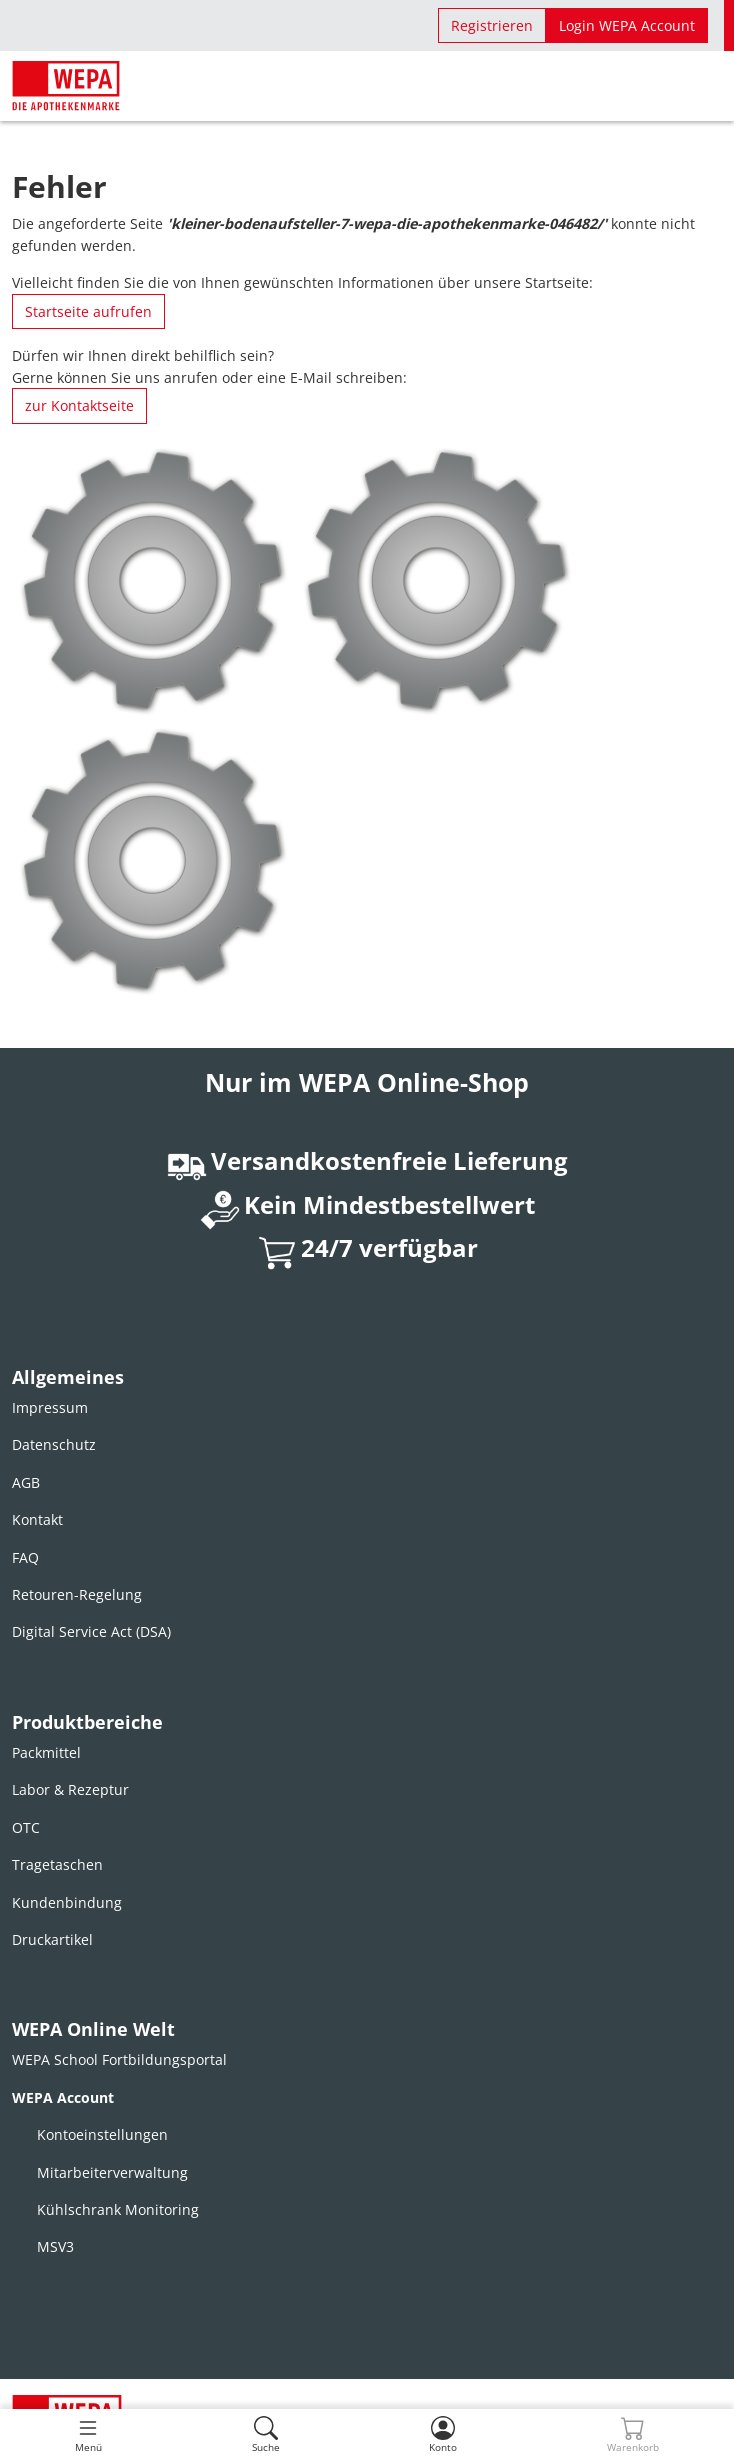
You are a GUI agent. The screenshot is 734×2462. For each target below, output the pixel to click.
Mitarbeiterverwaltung (112, 2172)
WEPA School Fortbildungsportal (119, 2059)
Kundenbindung (67, 1902)
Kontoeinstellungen (102, 2134)
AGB (26, 1482)
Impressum (50, 1407)
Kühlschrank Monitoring (118, 2209)
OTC (26, 1827)
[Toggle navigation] (88, 2435)
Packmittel (46, 1752)
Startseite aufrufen (88, 311)
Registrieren (492, 25)
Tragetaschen (57, 1864)
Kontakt (37, 1519)
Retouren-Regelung (77, 1594)
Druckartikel (52, 1939)
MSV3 (55, 2246)
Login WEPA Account (627, 25)
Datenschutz (54, 1444)
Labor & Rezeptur (70, 1789)
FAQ (25, 1557)
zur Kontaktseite (79, 405)
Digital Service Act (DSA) (91, 1631)
